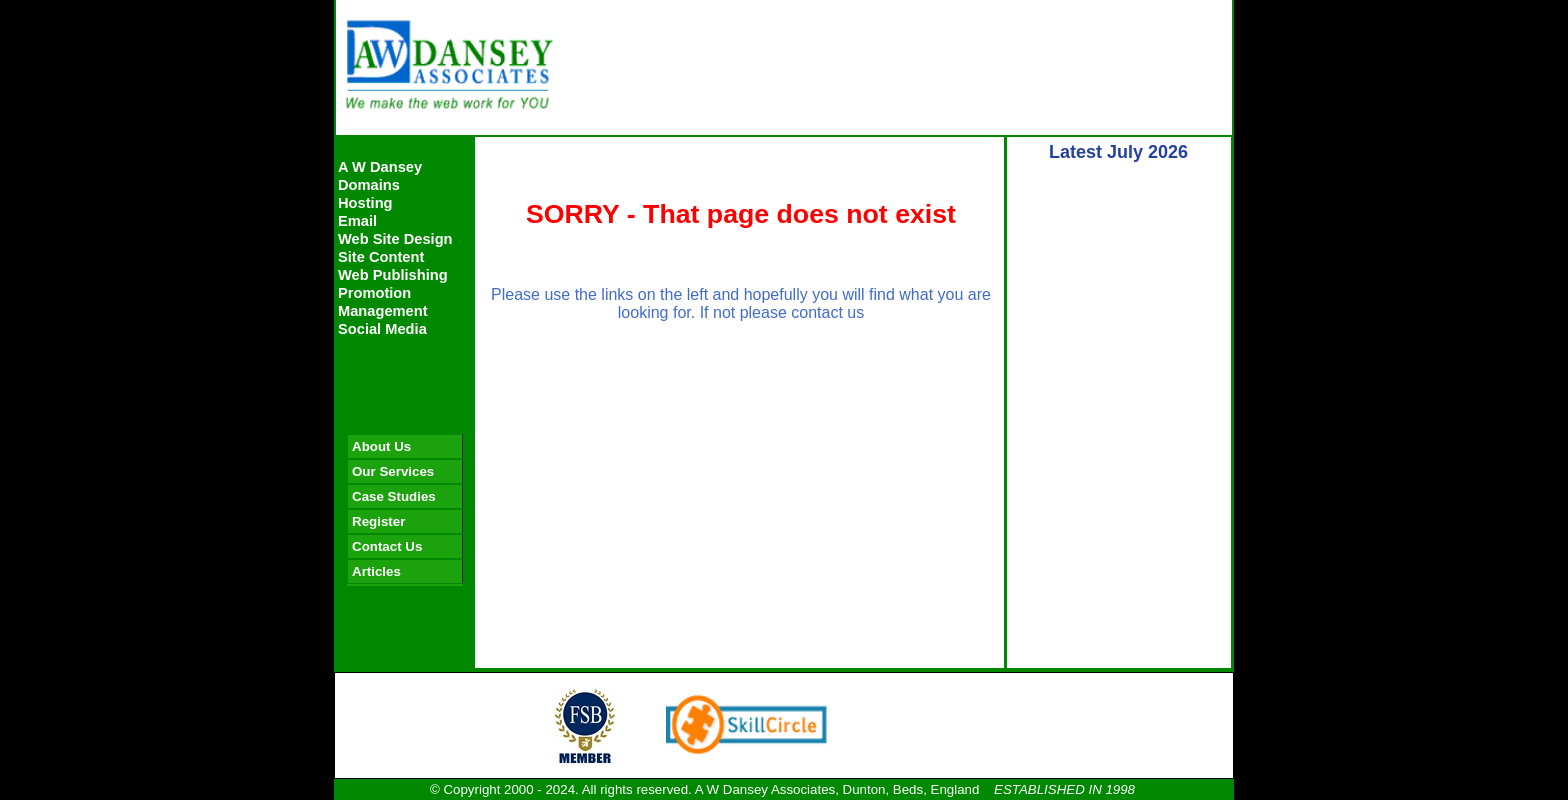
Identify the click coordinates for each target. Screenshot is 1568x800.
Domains (369, 185)
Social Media (382, 329)
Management (383, 311)
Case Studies (394, 496)
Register (378, 521)
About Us (381, 446)
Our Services (393, 471)
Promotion (374, 293)
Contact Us (387, 546)
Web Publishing (393, 275)
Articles (376, 571)
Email (357, 221)
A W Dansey (380, 167)
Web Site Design (395, 239)
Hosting (365, 203)
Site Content (381, 257)
